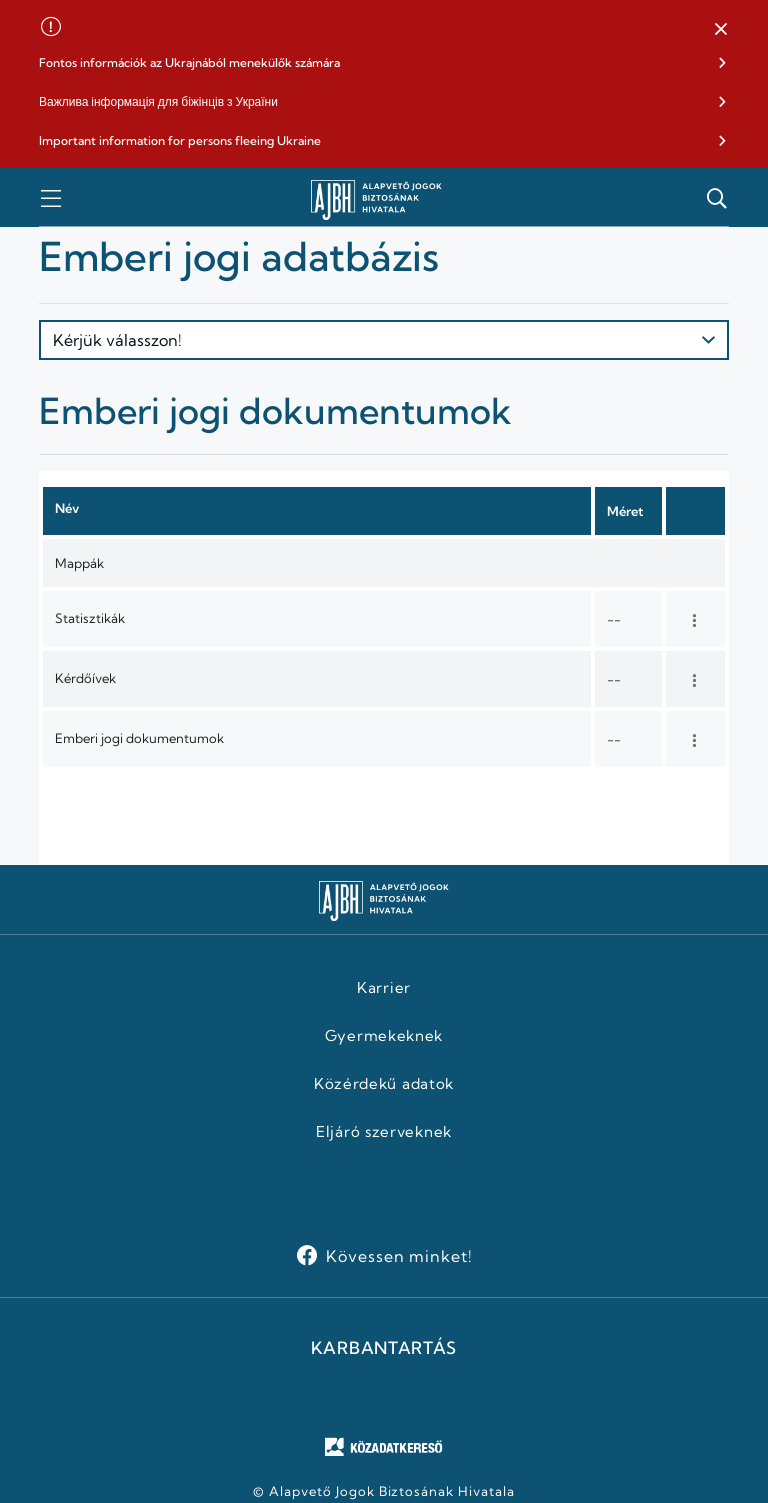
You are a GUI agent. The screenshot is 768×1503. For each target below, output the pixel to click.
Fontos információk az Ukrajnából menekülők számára (189, 62)
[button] (721, 30)
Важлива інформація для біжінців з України (158, 101)
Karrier (384, 988)
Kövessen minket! (399, 1256)
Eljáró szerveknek (384, 1132)
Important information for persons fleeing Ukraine (180, 140)
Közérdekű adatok (384, 1084)
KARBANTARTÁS (384, 1348)
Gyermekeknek (384, 1036)
